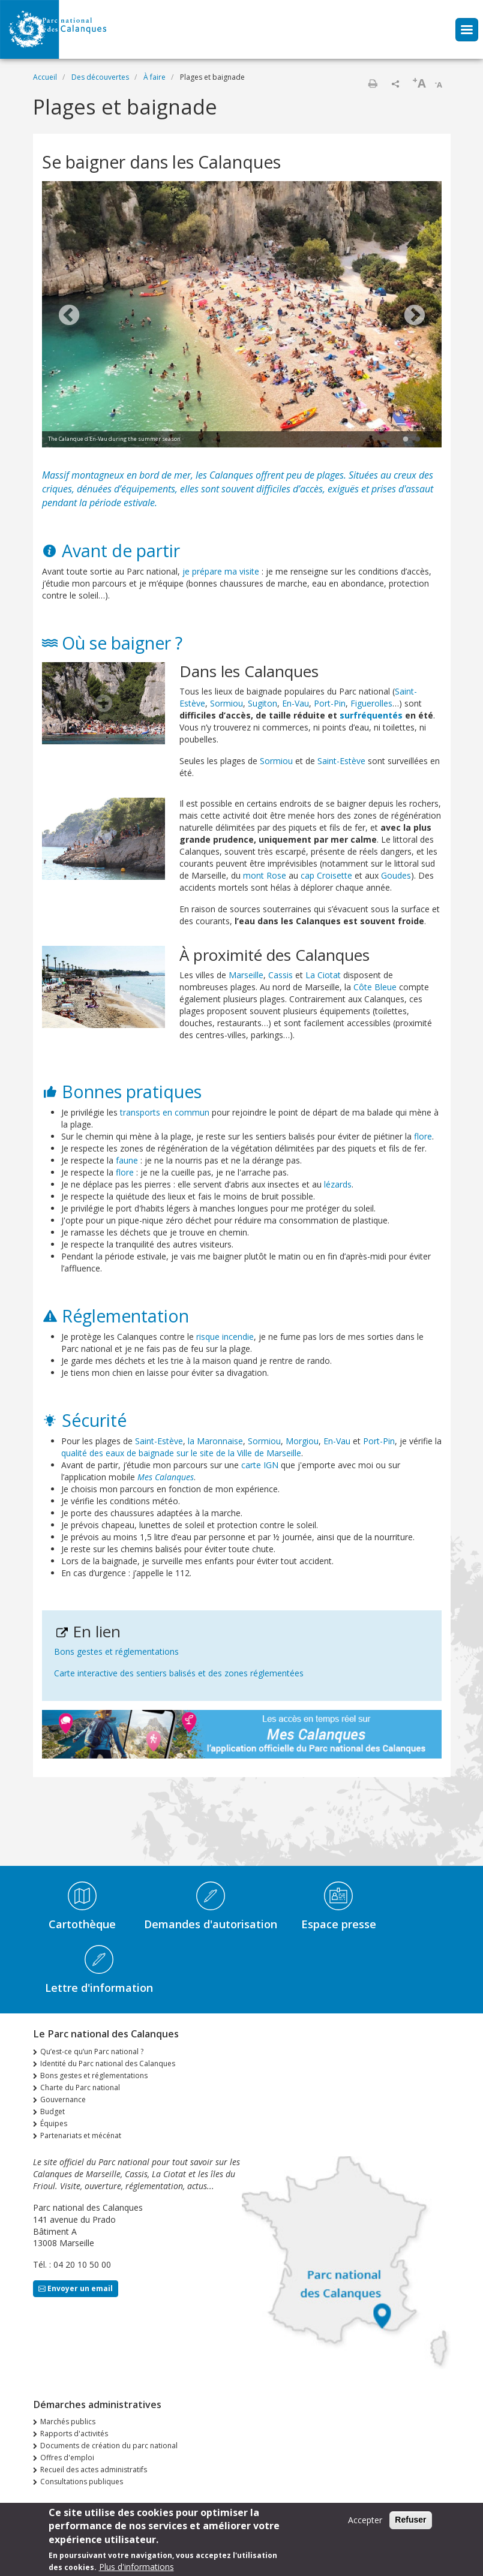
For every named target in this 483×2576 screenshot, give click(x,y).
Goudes (396, 875)
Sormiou (226, 703)
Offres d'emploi (67, 2457)
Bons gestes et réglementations (116, 1651)
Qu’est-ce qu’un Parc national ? (91, 2051)
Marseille (246, 975)
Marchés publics (67, 2421)
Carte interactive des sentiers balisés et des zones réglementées (179, 1673)
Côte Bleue (375, 987)
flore (423, 1136)
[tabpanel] (242, 315)
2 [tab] (418, 440)
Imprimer (373, 83)
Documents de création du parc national (109, 2445)
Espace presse (338, 1924)
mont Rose (264, 875)
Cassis (280, 975)
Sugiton (262, 703)
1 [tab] (406, 440)
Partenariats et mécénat (80, 2135)
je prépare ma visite (220, 571)
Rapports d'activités (74, 2433)
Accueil (45, 77)
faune (127, 1160)
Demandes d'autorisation (210, 1924)
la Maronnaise (215, 1441)
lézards (338, 1184)
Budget (52, 2111)
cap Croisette (326, 875)
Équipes (53, 2123)
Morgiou (302, 1441)
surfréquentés (371, 715)
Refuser (410, 2521)
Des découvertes (100, 77)
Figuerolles (371, 703)
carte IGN (259, 1465)
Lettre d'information (99, 1987)
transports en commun (164, 1112)
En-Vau (295, 703)
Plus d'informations (136, 2568)
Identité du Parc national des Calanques (107, 2063)
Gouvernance (63, 2099)
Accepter (365, 2521)
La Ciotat (323, 975)
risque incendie (225, 1336)
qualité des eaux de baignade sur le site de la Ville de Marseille (181, 1453)
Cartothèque (82, 1924)
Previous (69, 316)
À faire (154, 77)
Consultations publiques (81, 2481)
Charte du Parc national (80, 2087)
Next (415, 316)
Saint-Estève (341, 761)
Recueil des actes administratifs (93, 2469)
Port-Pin (330, 703)
